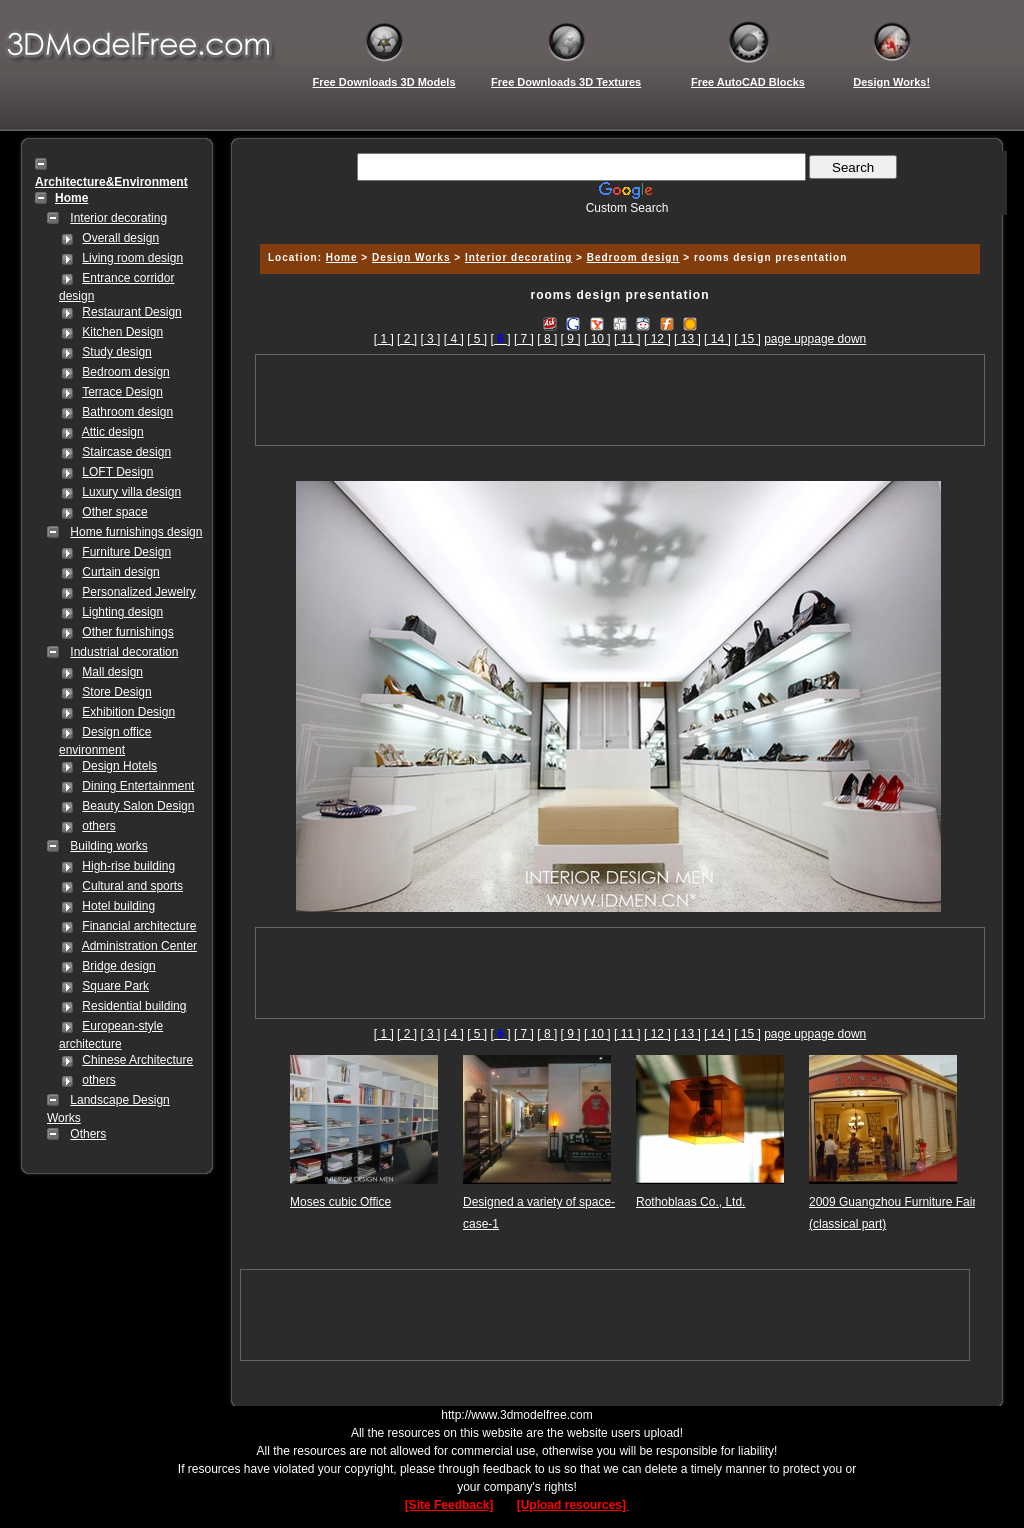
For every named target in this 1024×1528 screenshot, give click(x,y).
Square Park (115, 986)
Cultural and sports (132, 886)
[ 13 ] (687, 339)
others (98, 826)
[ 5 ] (477, 339)
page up (785, 339)
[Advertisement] (617, 222)
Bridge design (118, 966)
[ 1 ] (384, 339)
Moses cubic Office (340, 1202)
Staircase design (126, 452)
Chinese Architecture (137, 1060)
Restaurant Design (131, 312)
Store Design (116, 692)
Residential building (134, 1006)
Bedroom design (125, 372)
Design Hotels (119, 766)
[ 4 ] (454, 339)
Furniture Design (126, 552)
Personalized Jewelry (138, 592)
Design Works (411, 257)
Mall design (112, 672)
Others (88, 1134)
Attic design (113, 432)
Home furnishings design (136, 532)
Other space (114, 512)
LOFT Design (117, 472)
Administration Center (139, 946)
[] (501, 339)
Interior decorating (118, 218)
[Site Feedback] (449, 1505)
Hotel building (118, 906)
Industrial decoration (124, 652)
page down (837, 339)
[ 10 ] (597, 339)
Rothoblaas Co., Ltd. (690, 1202)
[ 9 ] (571, 339)
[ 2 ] (407, 339)
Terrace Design (122, 392)
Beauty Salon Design (138, 806)
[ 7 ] (524, 339)
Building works (108, 846)
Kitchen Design (122, 332)
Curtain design (120, 572)
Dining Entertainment (138, 786)
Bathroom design (127, 412)
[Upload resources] (573, 1505)
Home (342, 257)
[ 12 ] (657, 339)
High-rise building (128, 866)
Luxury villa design (131, 492)
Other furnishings (127, 632)
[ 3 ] (430, 339)
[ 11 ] (627, 339)
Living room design (132, 258)
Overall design (120, 238)
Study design (116, 352)
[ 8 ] (547, 339)
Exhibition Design (128, 712)
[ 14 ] (717, 339)
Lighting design (122, 612)
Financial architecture (139, 926)
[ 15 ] (747, 339)
